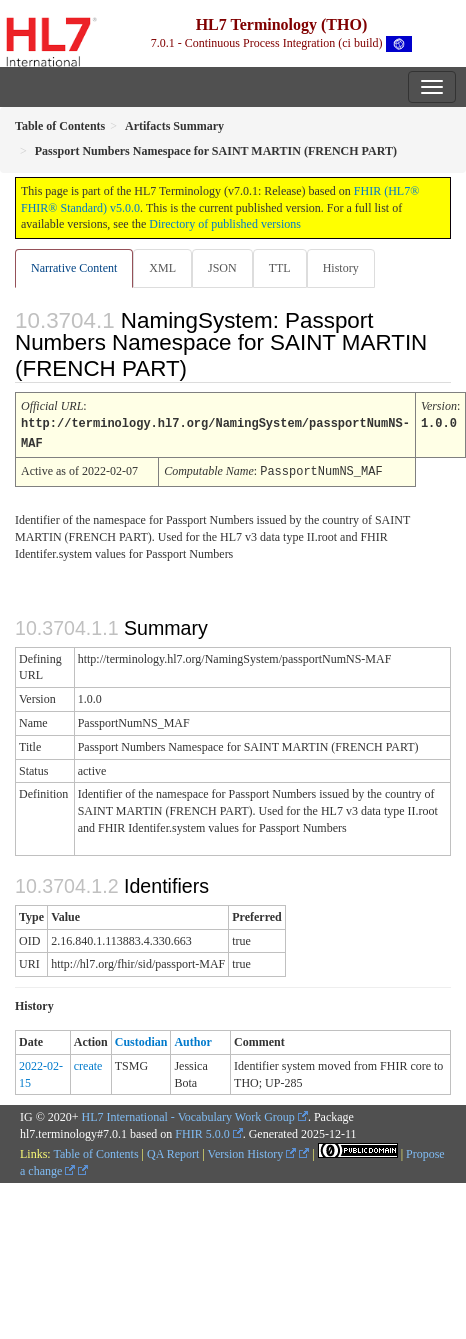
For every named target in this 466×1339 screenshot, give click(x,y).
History (341, 268)
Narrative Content (74, 268)
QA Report (173, 1151)
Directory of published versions (225, 224)
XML (162, 268)
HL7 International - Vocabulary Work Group (188, 1114)
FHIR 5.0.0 (202, 1131)
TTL (280, 268)
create (88, 1063)
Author (192, 1039)
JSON (222, 268)
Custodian (141, 1039)
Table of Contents (95, 1151)
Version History (252, 1151)
